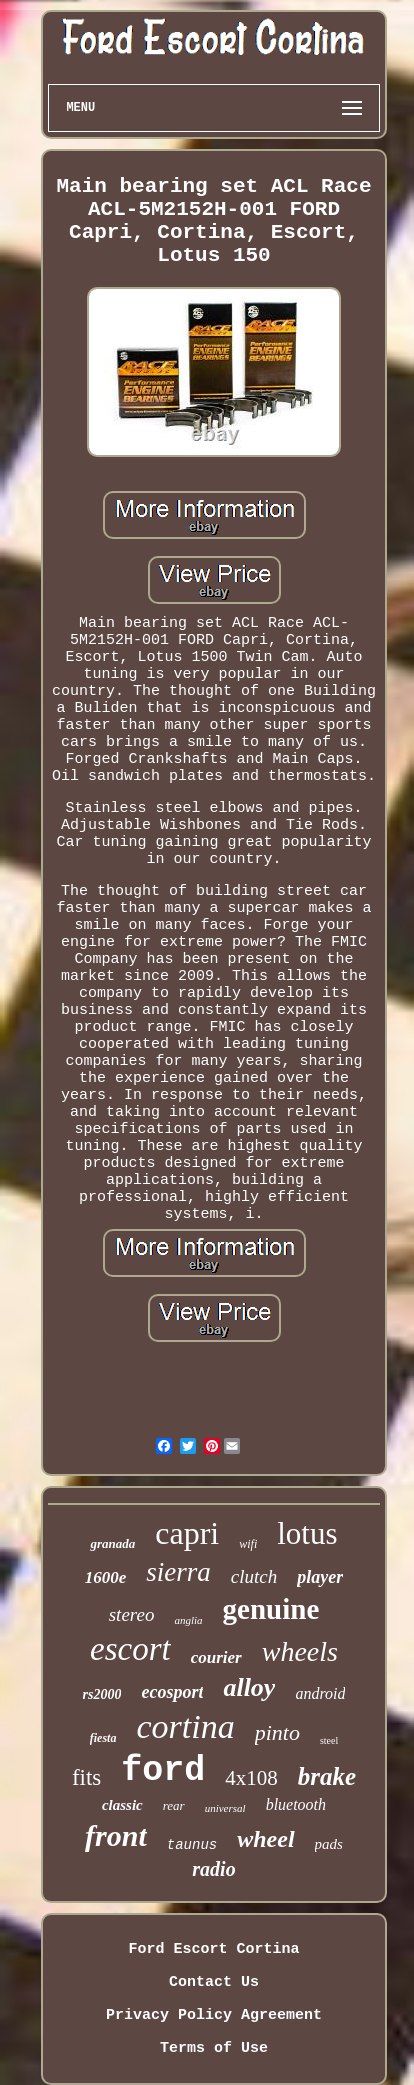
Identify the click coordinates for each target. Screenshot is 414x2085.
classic (122, 1805)
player (320, 1577)
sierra (178, 1572)
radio (213, 1869)
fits (86, 1777)
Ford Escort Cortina (213, 1949)
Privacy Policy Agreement (214, 2015)
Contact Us (214, 1982)
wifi (248, 1544)
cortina (185, 1726)
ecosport (172, 1692)
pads (329, 1844)
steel (329, 1740)
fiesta (103, 1738)
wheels (300, 1651)
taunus (192, 1845)
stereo (132, 1614)
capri (187, 1533)
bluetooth (296, 1804)
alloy (249, 1687)
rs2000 (102, 1694)
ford (163, 1771)
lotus (307, 1533)
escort (130, 1649)
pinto (277, 1732)
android (320, 1693)
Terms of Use (214, 2048)
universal (225, 1808)
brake (327, 1776)
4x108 (251, 1778)
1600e (106, 1577)
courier (216, 1657)
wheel (265, 1839)
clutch (254, 1576)
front (116, 1835)
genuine (271, 1609)
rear (174, 1805)
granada (112, 1543)
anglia (188, 1620)
